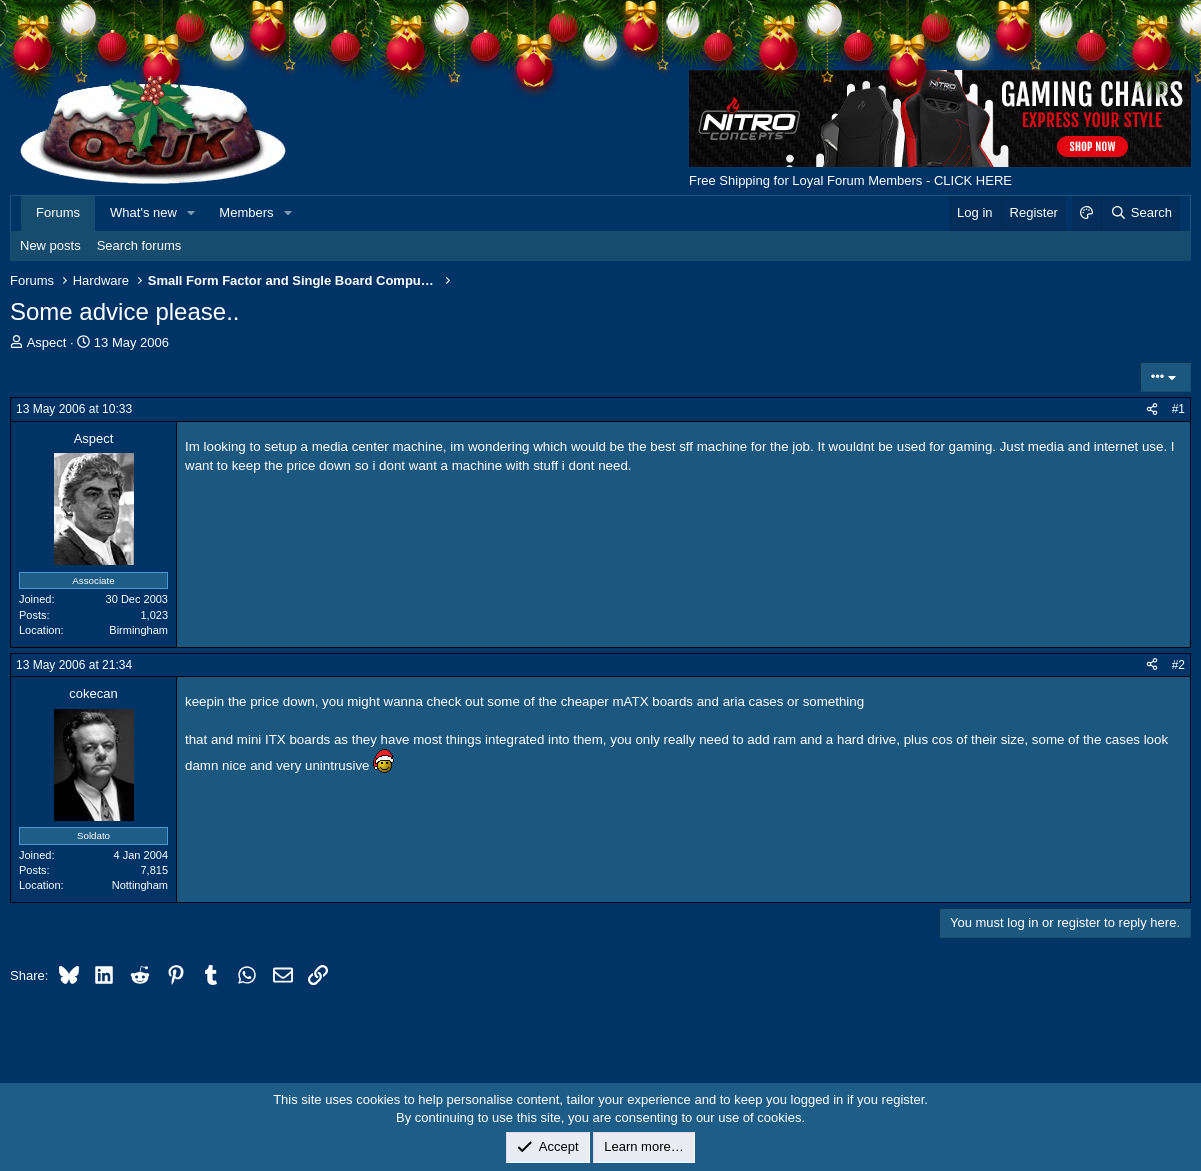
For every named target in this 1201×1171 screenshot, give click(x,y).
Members (246, 212)
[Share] (1152, 409)
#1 (1178, 409)
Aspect (47, 342)
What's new (143, 212)
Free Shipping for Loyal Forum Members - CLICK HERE (850, 180)
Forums (58, 212)
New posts (50, 245)
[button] (192, 213)
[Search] (1140, 213)
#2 (1178, 665)
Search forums (139, 245)
